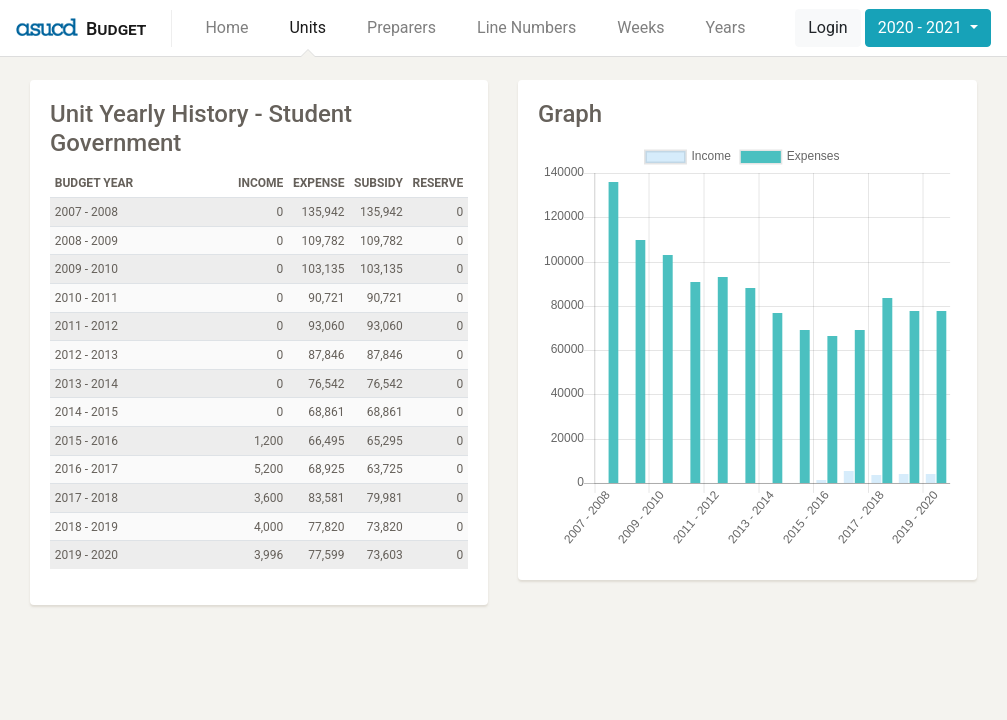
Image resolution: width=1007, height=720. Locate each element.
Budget (116, 28)
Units (307, 27)
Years (726, 27)
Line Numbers (526, 27)
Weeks (640, 27)
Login (827, 27)
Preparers (401, 27)
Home (226, 27)
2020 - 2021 (922, 27)
